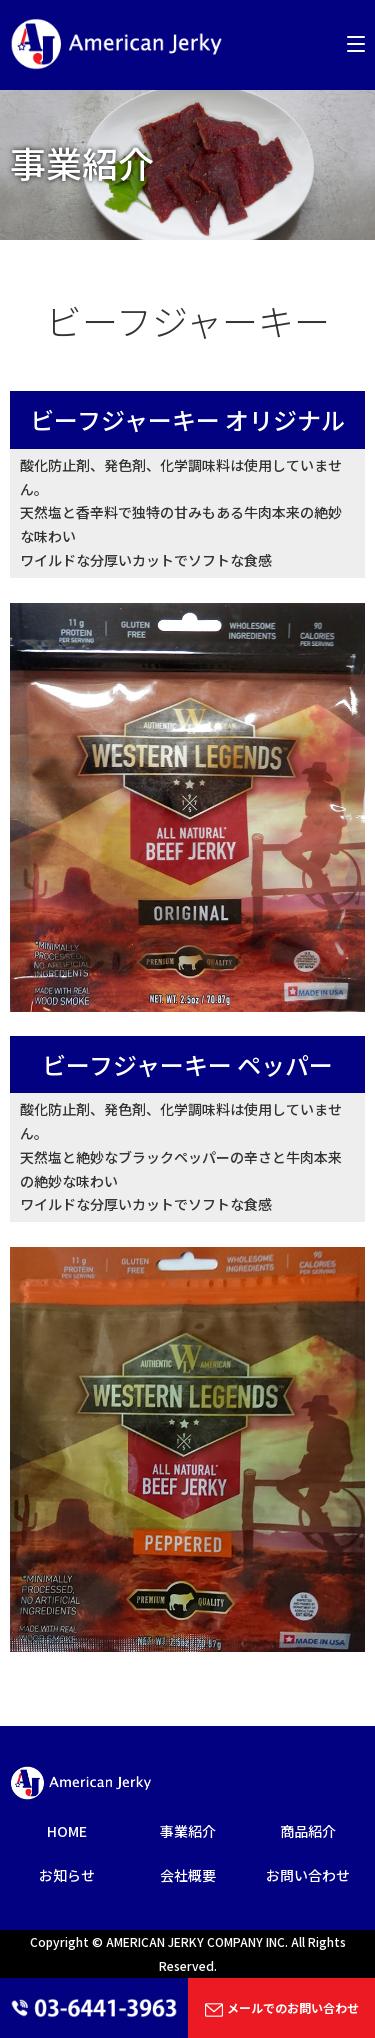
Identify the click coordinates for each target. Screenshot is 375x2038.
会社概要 (188, 1875)
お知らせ (67, 1875)
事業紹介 (188, 1831)
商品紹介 (308, 1831)
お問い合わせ (308, 1875)
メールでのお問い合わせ (281, 2009)
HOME (67, 1831)
